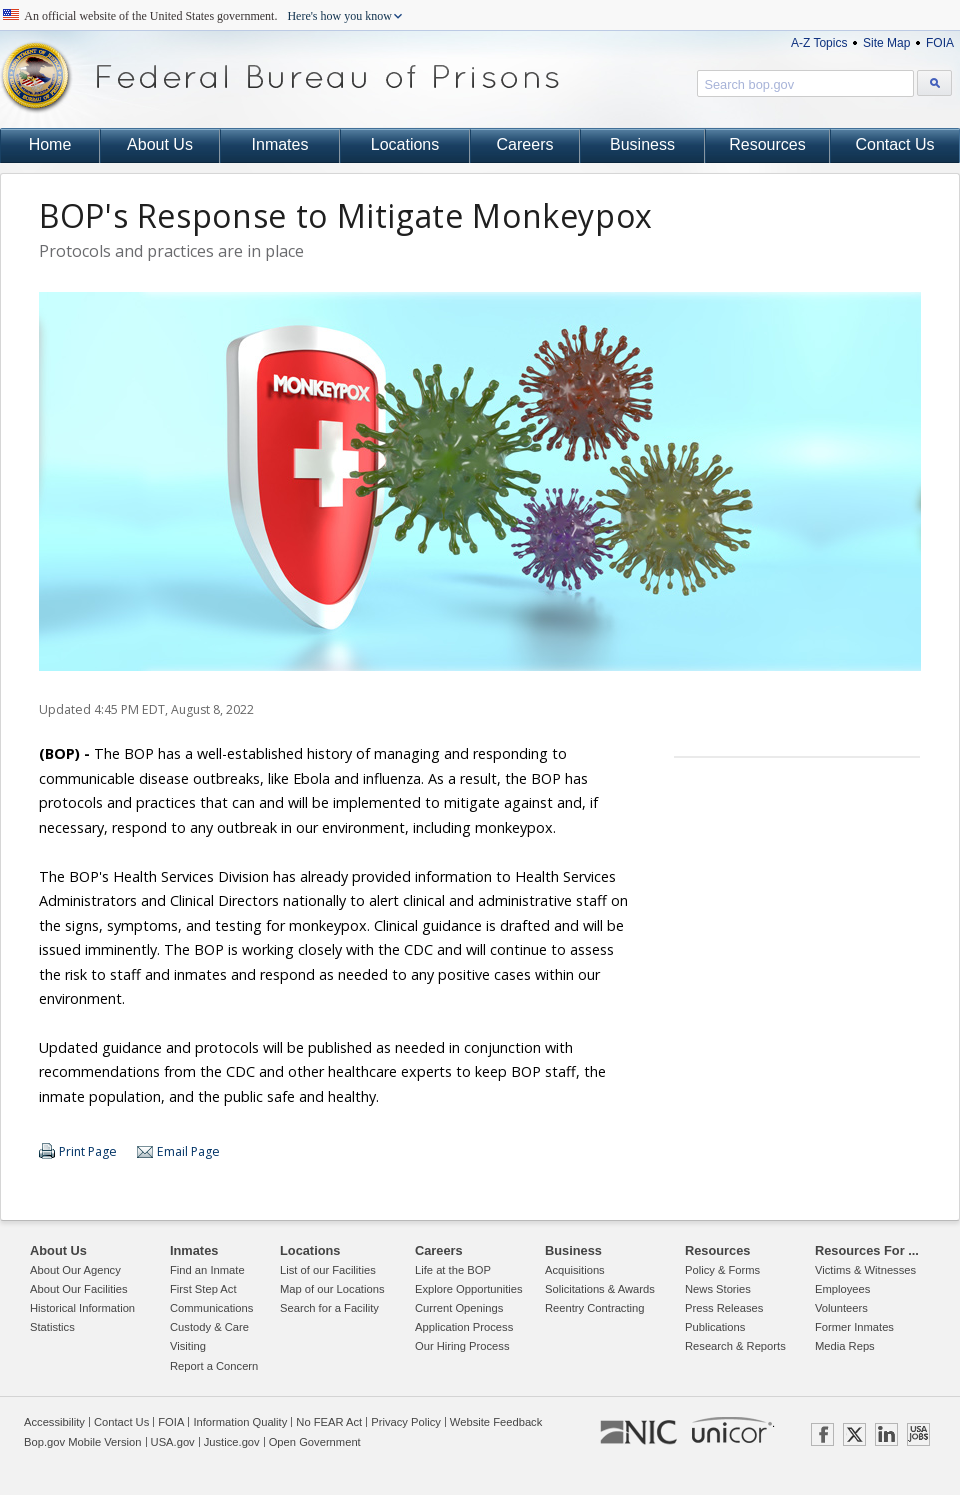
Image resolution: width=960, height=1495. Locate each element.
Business (642, 144)
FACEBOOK (822, 1434)
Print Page (88, 1151)
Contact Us (894, 144)
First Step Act (203, 1289)
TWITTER (854, 1434)
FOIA (940, 43)
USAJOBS (918, 1434)
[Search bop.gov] (934, 83)
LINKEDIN (886, 1434)
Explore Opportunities (469, 1289)
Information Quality (240, 1422)
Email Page (188, 1151)
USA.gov (173, 1442)
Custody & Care (209, 1327)
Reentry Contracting (595, 1308)
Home (50, 144)
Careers (525, 144)
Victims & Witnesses (865, 1270)
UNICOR (732, 1430)
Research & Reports (735, 1346)
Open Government (315, 1442)
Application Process (464, 1327)
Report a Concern (214, 1366)
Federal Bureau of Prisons (280, 77)
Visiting (188, 1346)
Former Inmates (854, 1327)
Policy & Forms (722, 1270)
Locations (405, 144)
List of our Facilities (328, 1270)
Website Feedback (496, 1422)
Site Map (886, 43)
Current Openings (459, 1308)
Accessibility (54, 1422)
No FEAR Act (329, 1422)
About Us (160, 144)
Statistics (52, 1327)
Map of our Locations (332, 1289)
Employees (842, 1289)
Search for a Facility (329, 1308)
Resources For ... (867, 1250)
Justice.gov (232, 1442)
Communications (211, 1308)
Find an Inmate (207, 1270)
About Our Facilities (79, 1289)
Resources (767, 144)
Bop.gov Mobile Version (83, 1442)
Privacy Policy (406, 1422)
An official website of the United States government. (208, 16)
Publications (715, 1327)
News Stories (718, 1289)
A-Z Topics (819, 43)
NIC (638, 1433)
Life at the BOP (453, 1270)
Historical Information (82, 1308)
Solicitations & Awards (600, 1289)
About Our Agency (75, 1270)
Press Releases (724, 1308)
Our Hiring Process (462, 1346)
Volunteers (841, 1308)
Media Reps (845, 1346)
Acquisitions (575, 1270)
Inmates (280, 144)
